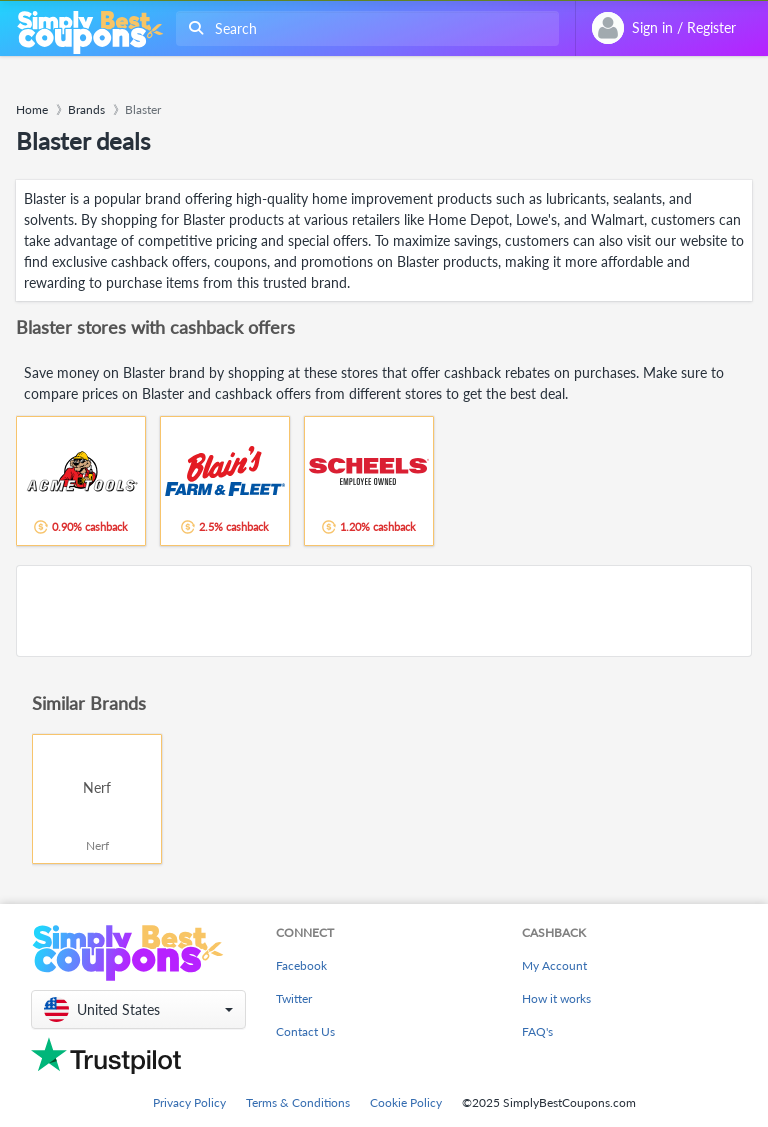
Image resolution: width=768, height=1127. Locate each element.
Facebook (301, 965)
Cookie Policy (406, 1102)
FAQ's (537, 1031)
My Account (554, 965)
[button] (138, 1009)
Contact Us (305, 1031)
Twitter (294, 998)
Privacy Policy (189, 1102)
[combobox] (363, 28)
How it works (556, 998)
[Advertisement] (384, 611)
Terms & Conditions (298, 1102)
